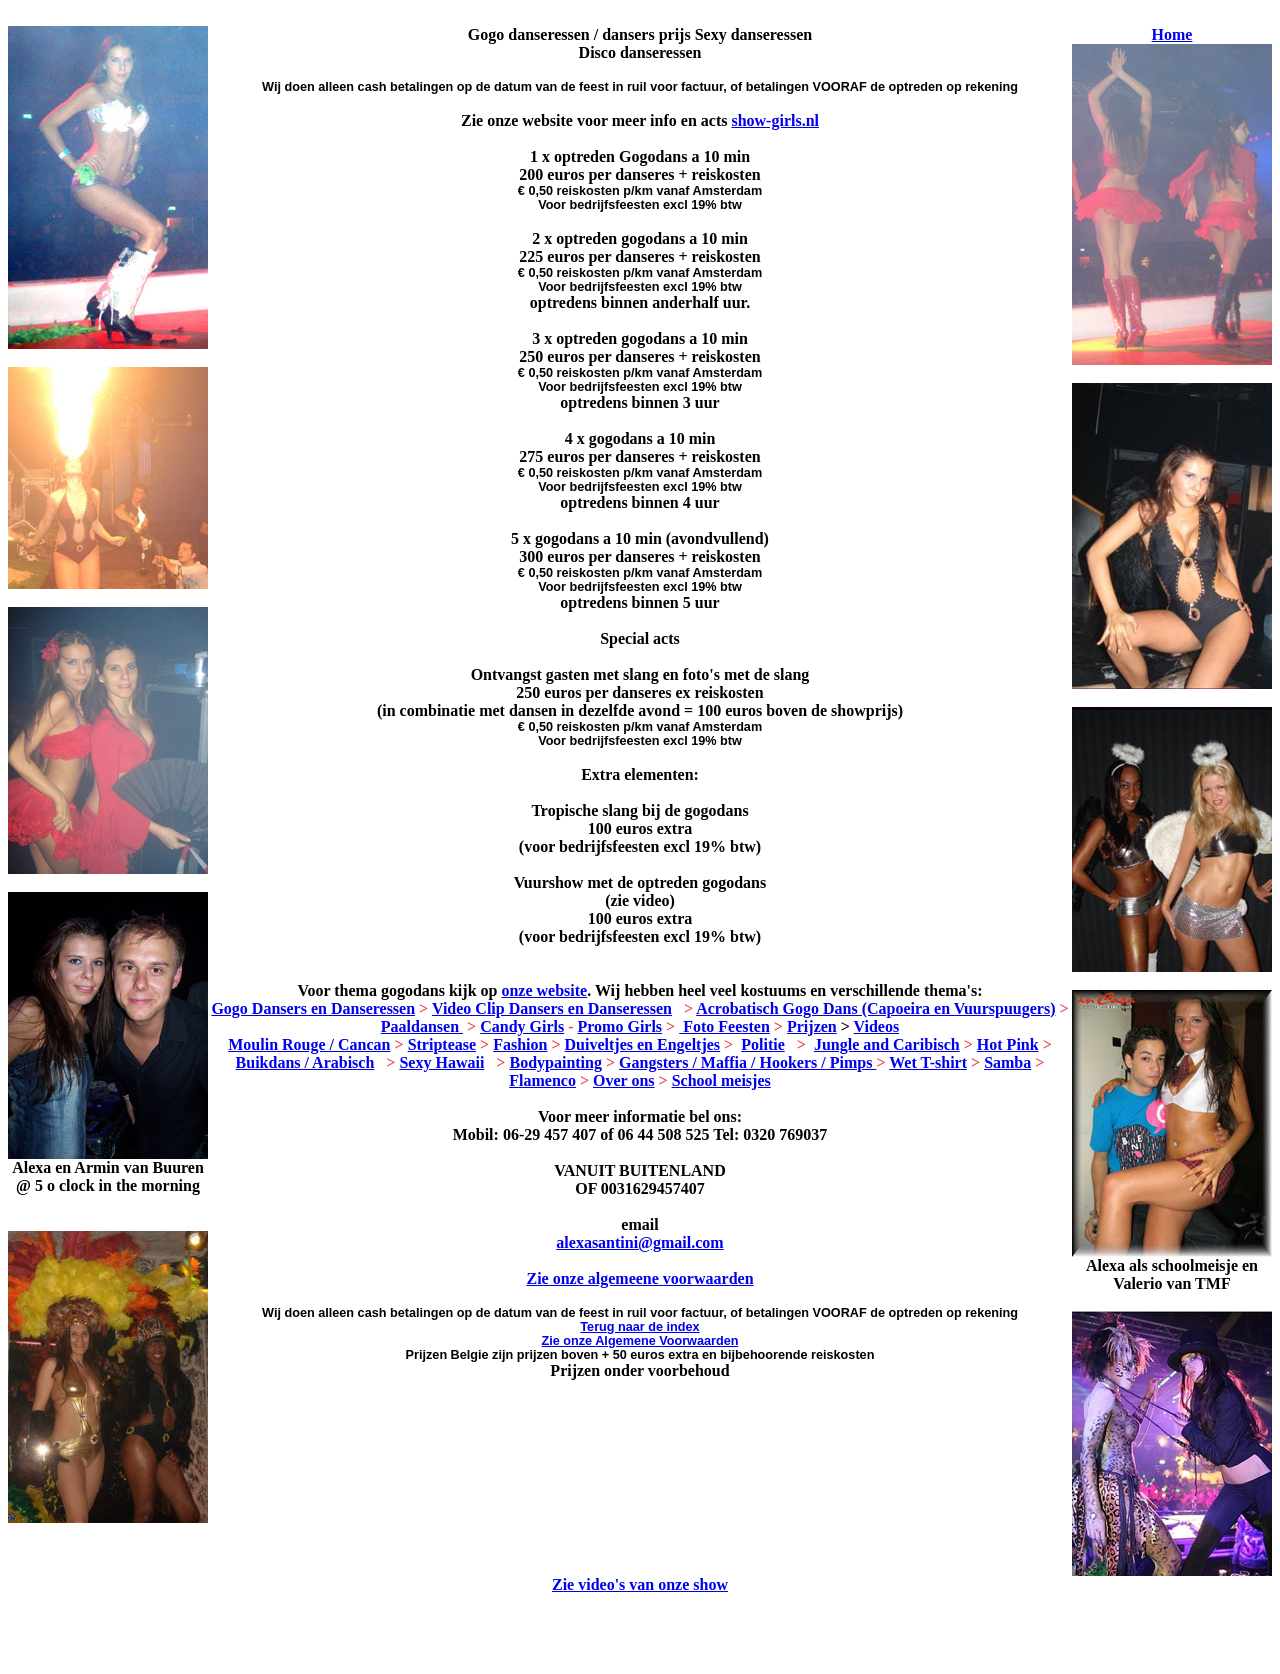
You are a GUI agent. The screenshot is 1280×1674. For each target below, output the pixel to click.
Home (1172, 34)
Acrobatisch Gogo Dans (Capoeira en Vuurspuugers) (875, 1008)
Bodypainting (555, 1062)
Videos (877, 1026)
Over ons (623, 1080)
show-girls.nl (775, 120)
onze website (544, 990)
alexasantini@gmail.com (639, 1242)
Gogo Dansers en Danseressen (313, 1008)
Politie (763, 1044)
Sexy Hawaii (441, 1062)
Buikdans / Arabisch (305, 1062)
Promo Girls (620, 1026)
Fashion (520, 1044)
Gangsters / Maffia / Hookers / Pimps (747, 1062)
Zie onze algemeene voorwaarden (639, 1278)
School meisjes (721, 1080)
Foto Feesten (724, 1026)
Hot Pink (1008, 1044)
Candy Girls (522, 1026)
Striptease (442, 1044)
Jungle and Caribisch (887, 1044)
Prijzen (812, 1026)
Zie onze (640, 1341)
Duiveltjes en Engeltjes (643, 1044)
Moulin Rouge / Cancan (309, 1044)
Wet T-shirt (928, 1062)
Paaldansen (422, 1026)
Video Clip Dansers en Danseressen (552, 1008)
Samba (1007, 1062)
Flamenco (542, 1080)
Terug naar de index (639, 1327)
